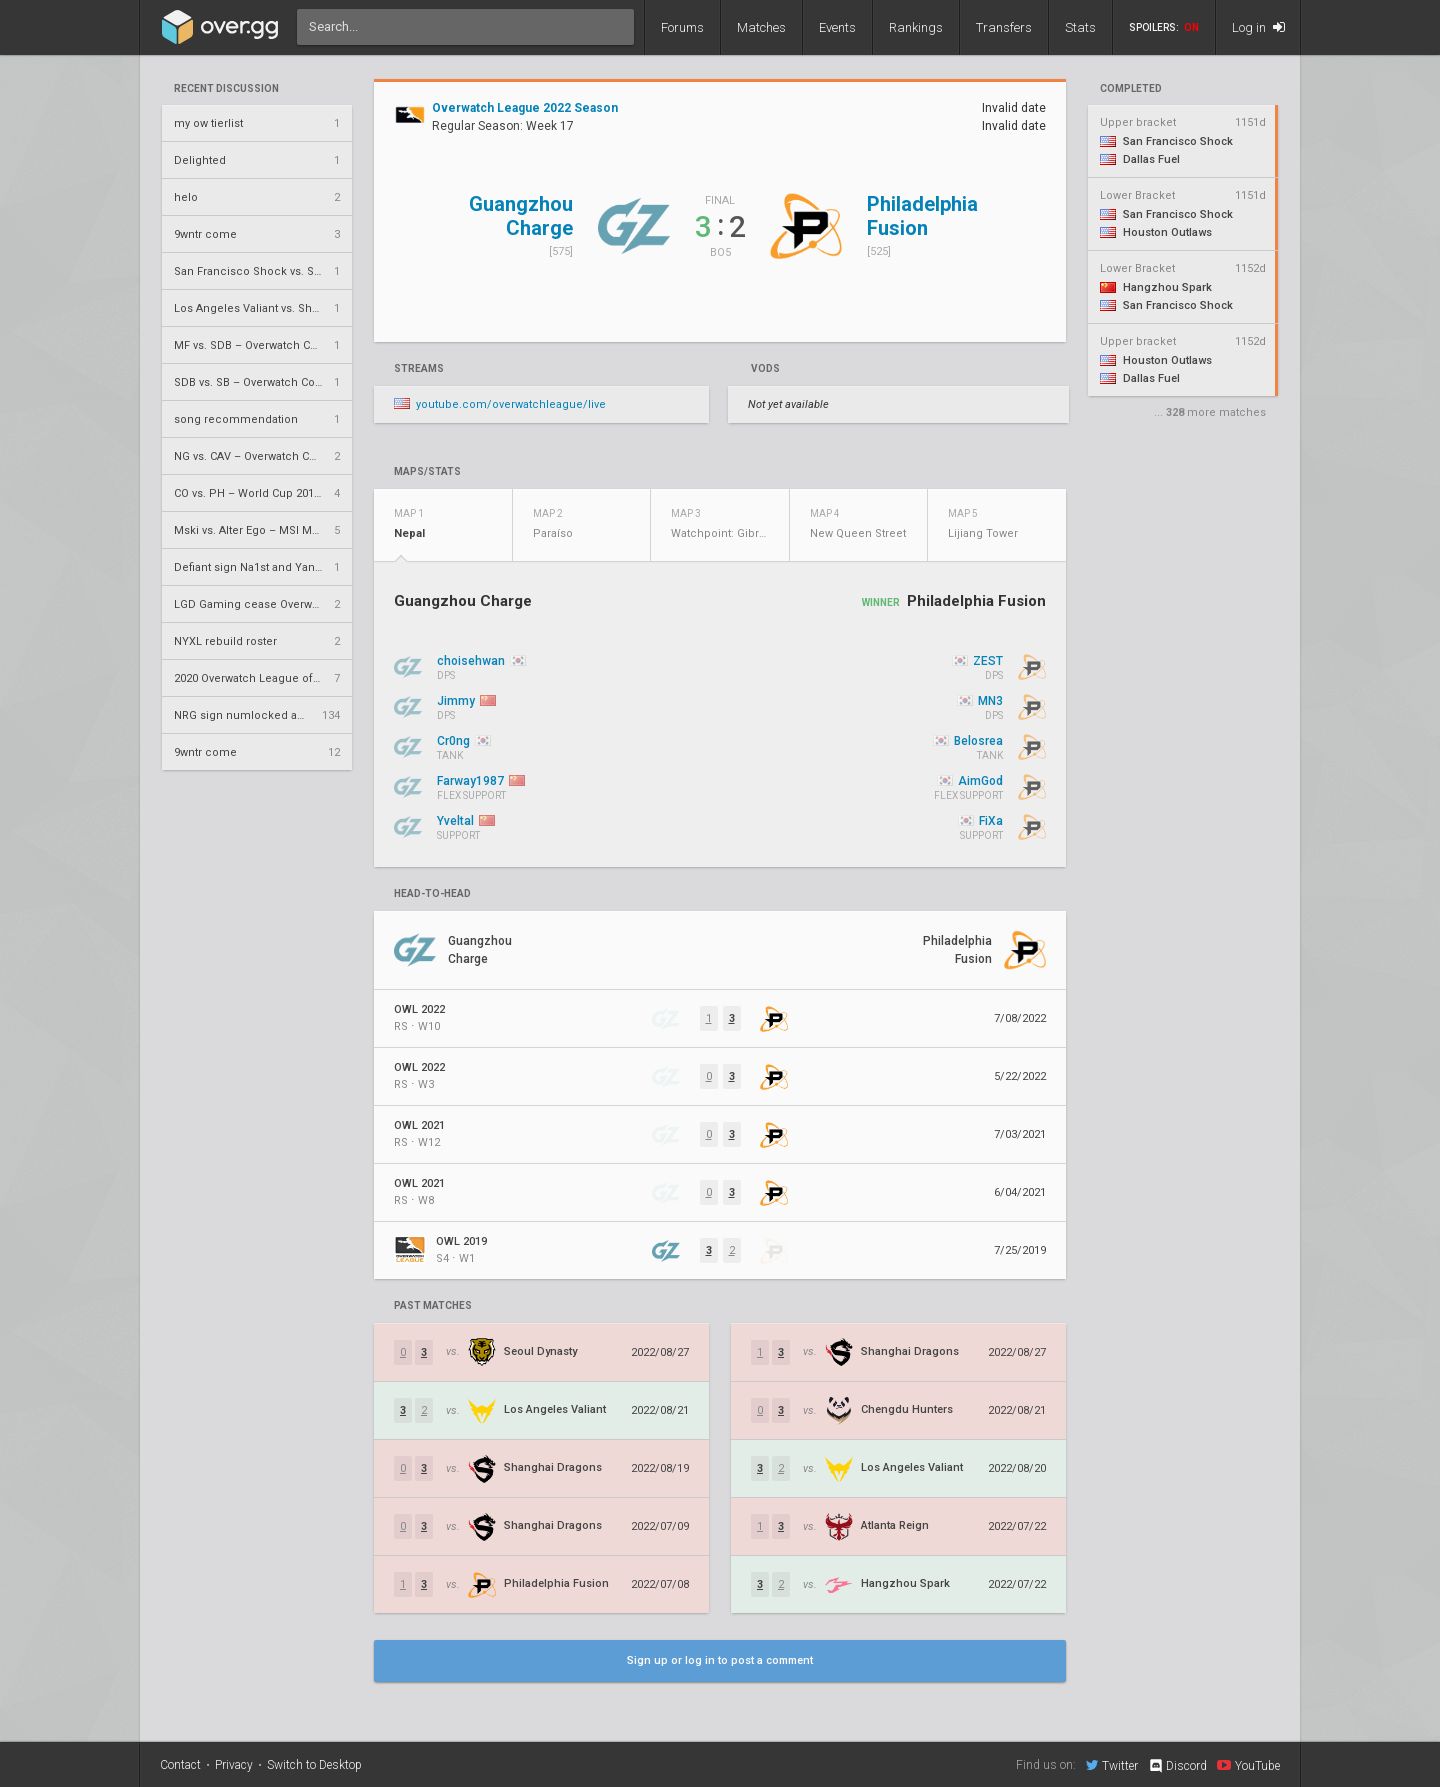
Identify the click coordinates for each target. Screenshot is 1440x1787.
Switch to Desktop (314, 1765)
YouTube (1248, 1765)
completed (1131, 89)
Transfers (1004, 27)
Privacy (234, 1765)
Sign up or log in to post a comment (720, 1660)
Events (837, 27)
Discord (1177, 1766)
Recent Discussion (226, 89)
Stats (1080, 27)
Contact (180, 1765)
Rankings (916, 27)
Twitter (1112, 1765)
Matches (761, 27)
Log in (1258, 27)
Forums (682, 27)
